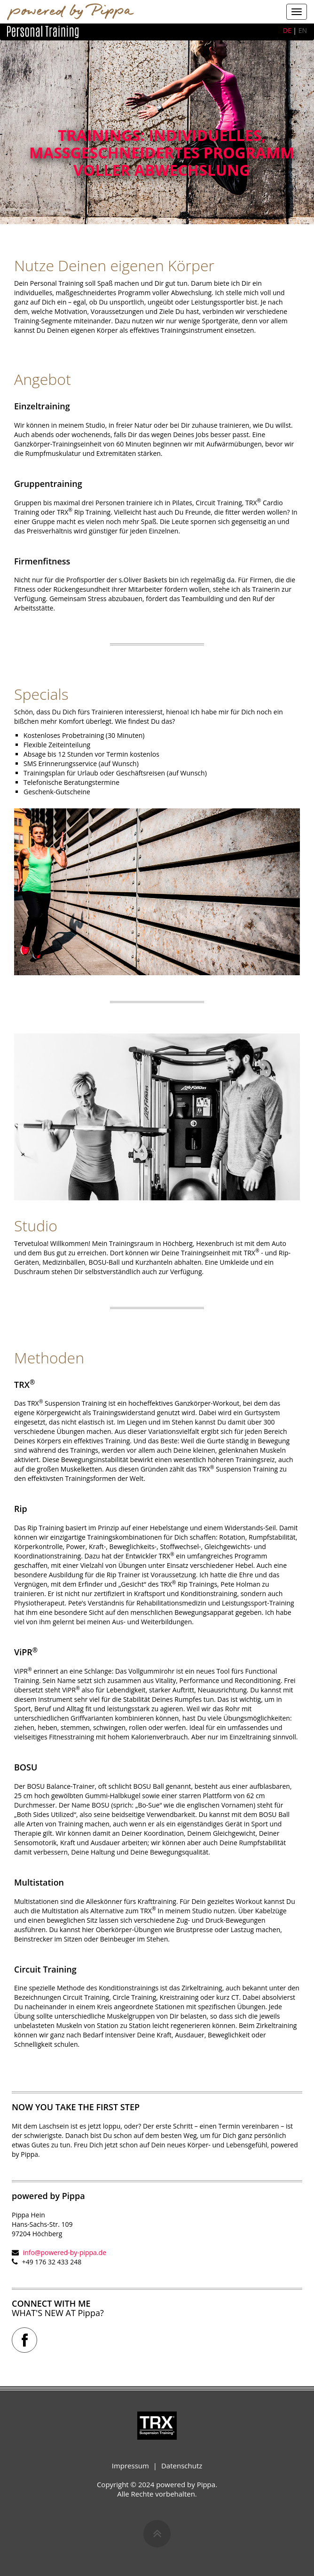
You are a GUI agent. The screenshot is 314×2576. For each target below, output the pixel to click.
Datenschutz (181, 2465)
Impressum (130, 2465)
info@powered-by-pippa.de (64, 2252)
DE (287, 30)
